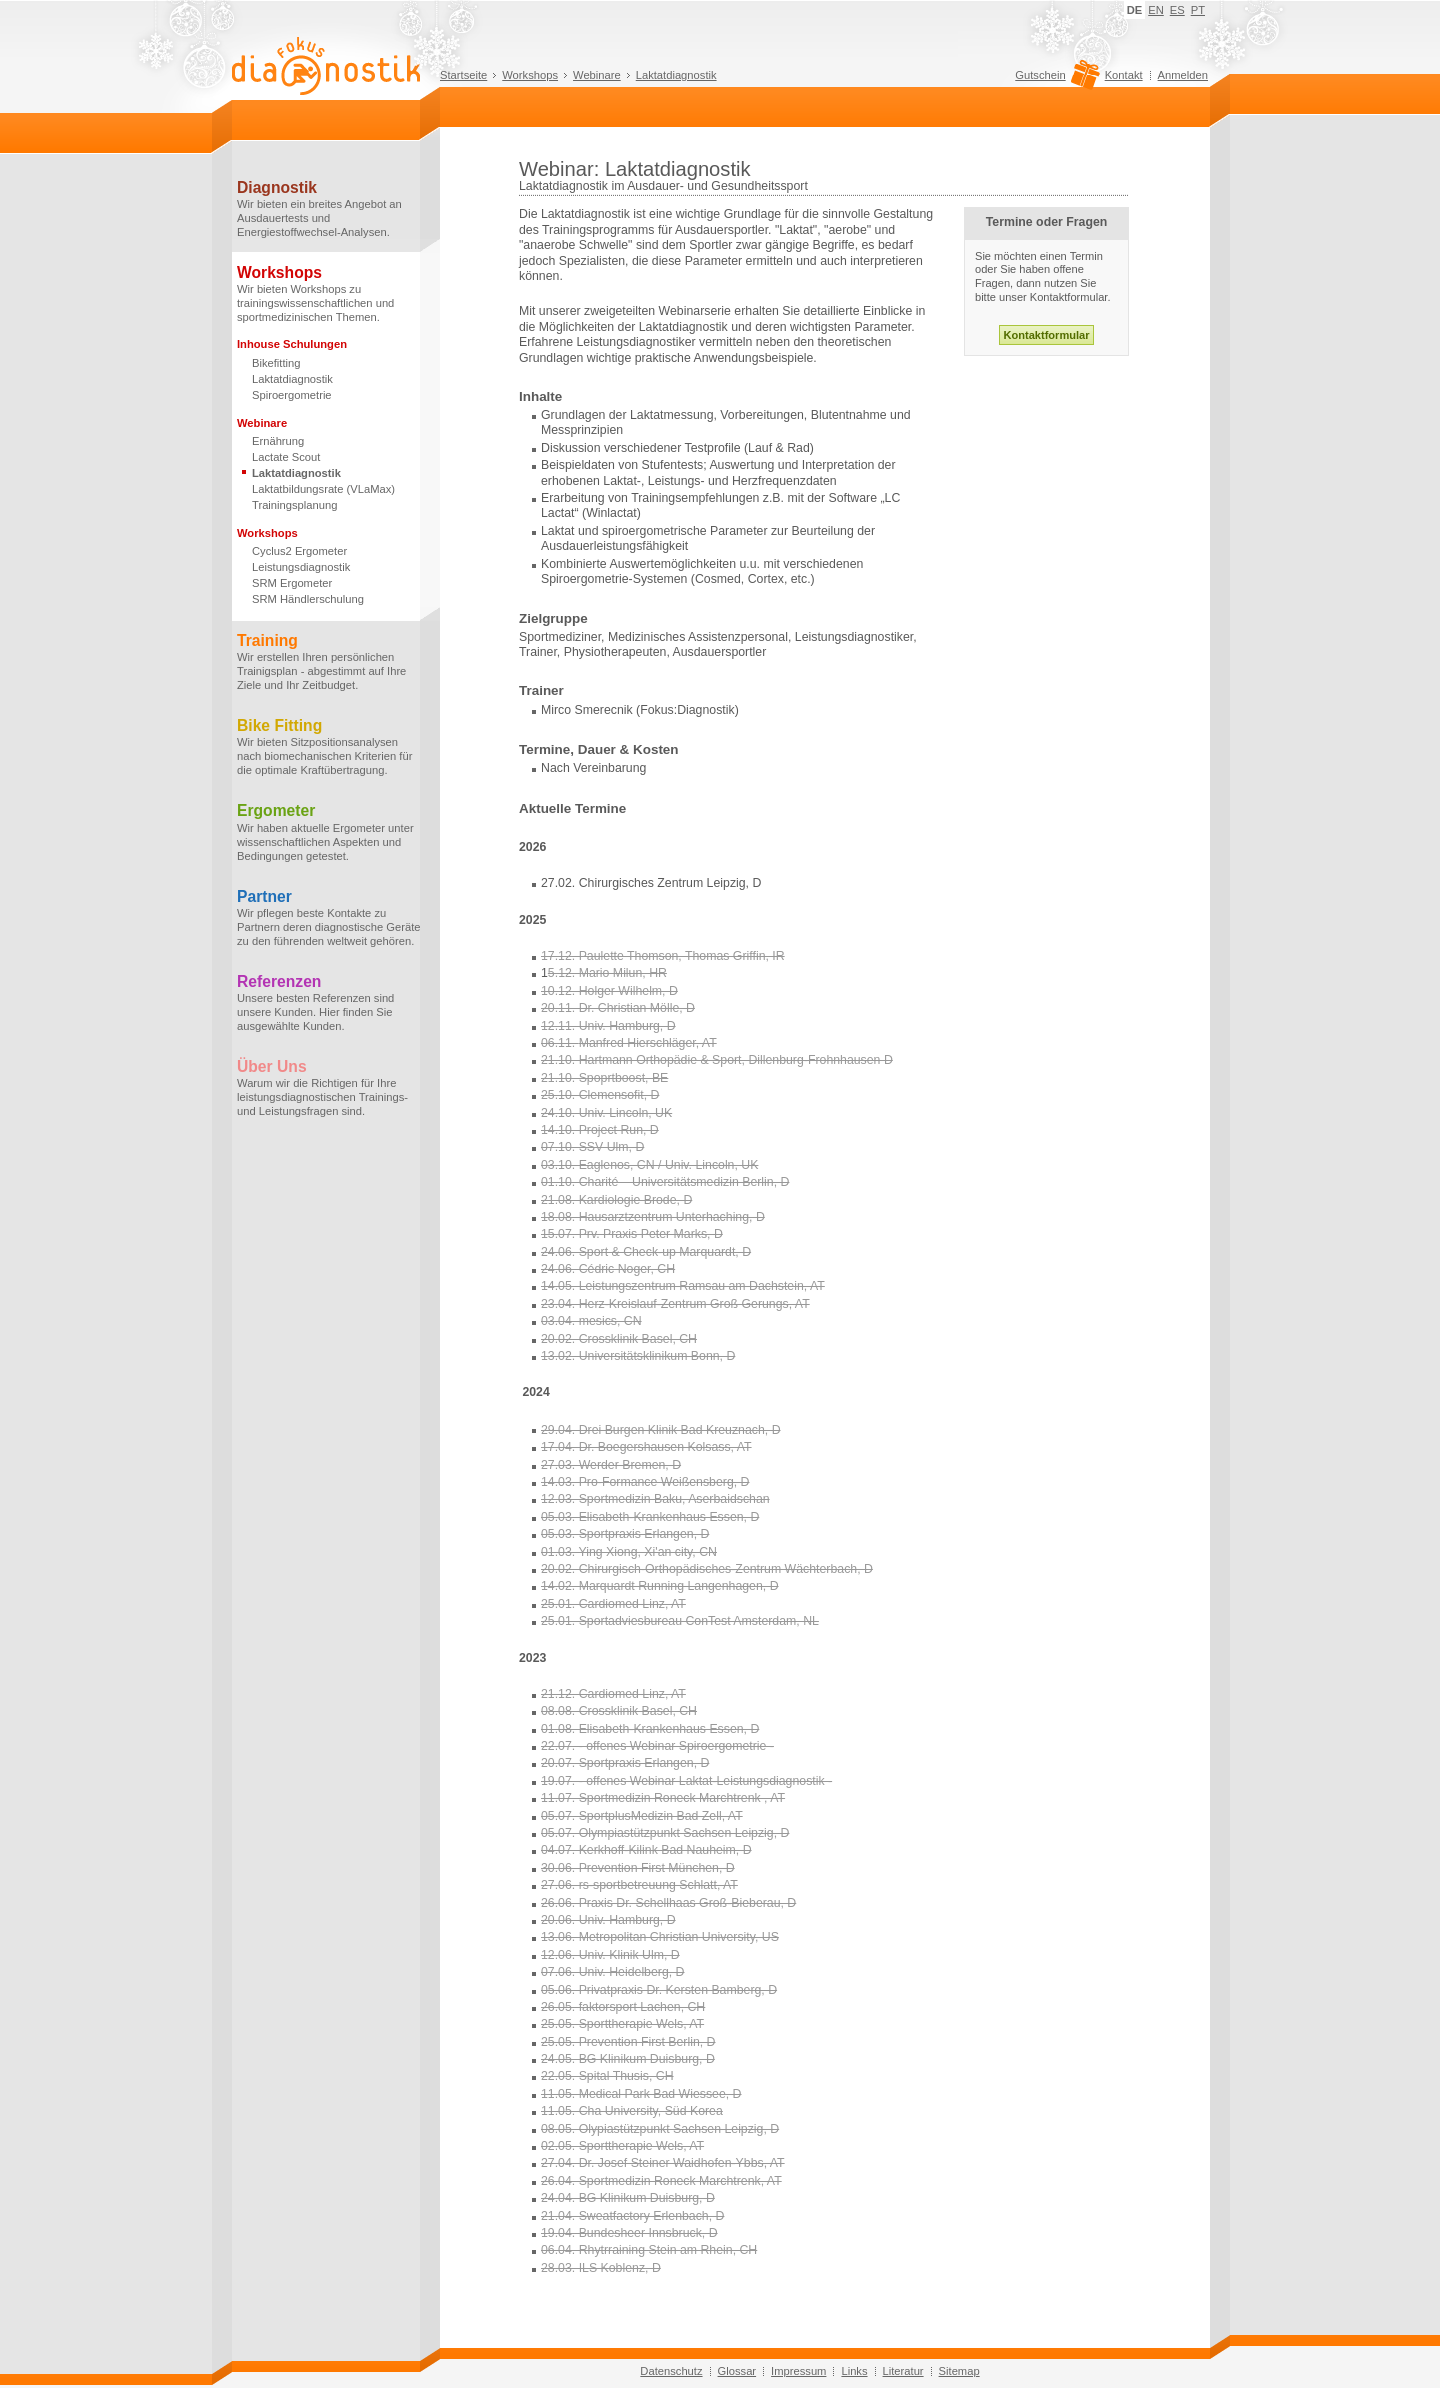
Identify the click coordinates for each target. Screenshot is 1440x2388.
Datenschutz (671, 2371)
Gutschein (1054, 80)
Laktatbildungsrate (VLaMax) (323, 489)
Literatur (903, 2371)
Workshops (530, 75)
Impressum (798, 2371)
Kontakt (1124, 75)
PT (1198, 10)
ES (1177, 10)
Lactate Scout (286, 457)
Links (854, 2371)
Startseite (463, 75)
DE (1135, 10)
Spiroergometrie (292, 395)
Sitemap (959, 2371)
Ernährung (278, 441)
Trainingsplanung (294, 505)
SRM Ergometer (292, 583)
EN (1156, 10)
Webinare (597, 75)
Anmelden (1183, 75)
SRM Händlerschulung (308, 599)
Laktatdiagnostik (676, 75)
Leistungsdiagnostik (301, 567)
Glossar (737, 2371)
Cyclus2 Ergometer (299, 551)
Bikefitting (276, 363)
